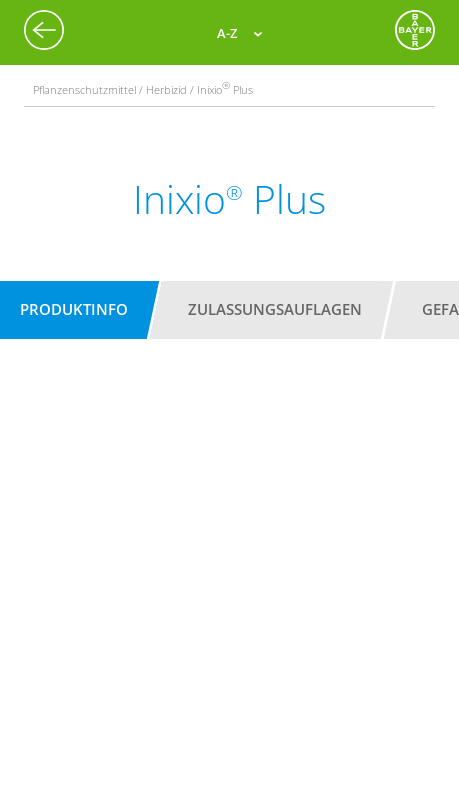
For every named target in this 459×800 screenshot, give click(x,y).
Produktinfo (74, 309)
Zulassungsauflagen (275, 309)
